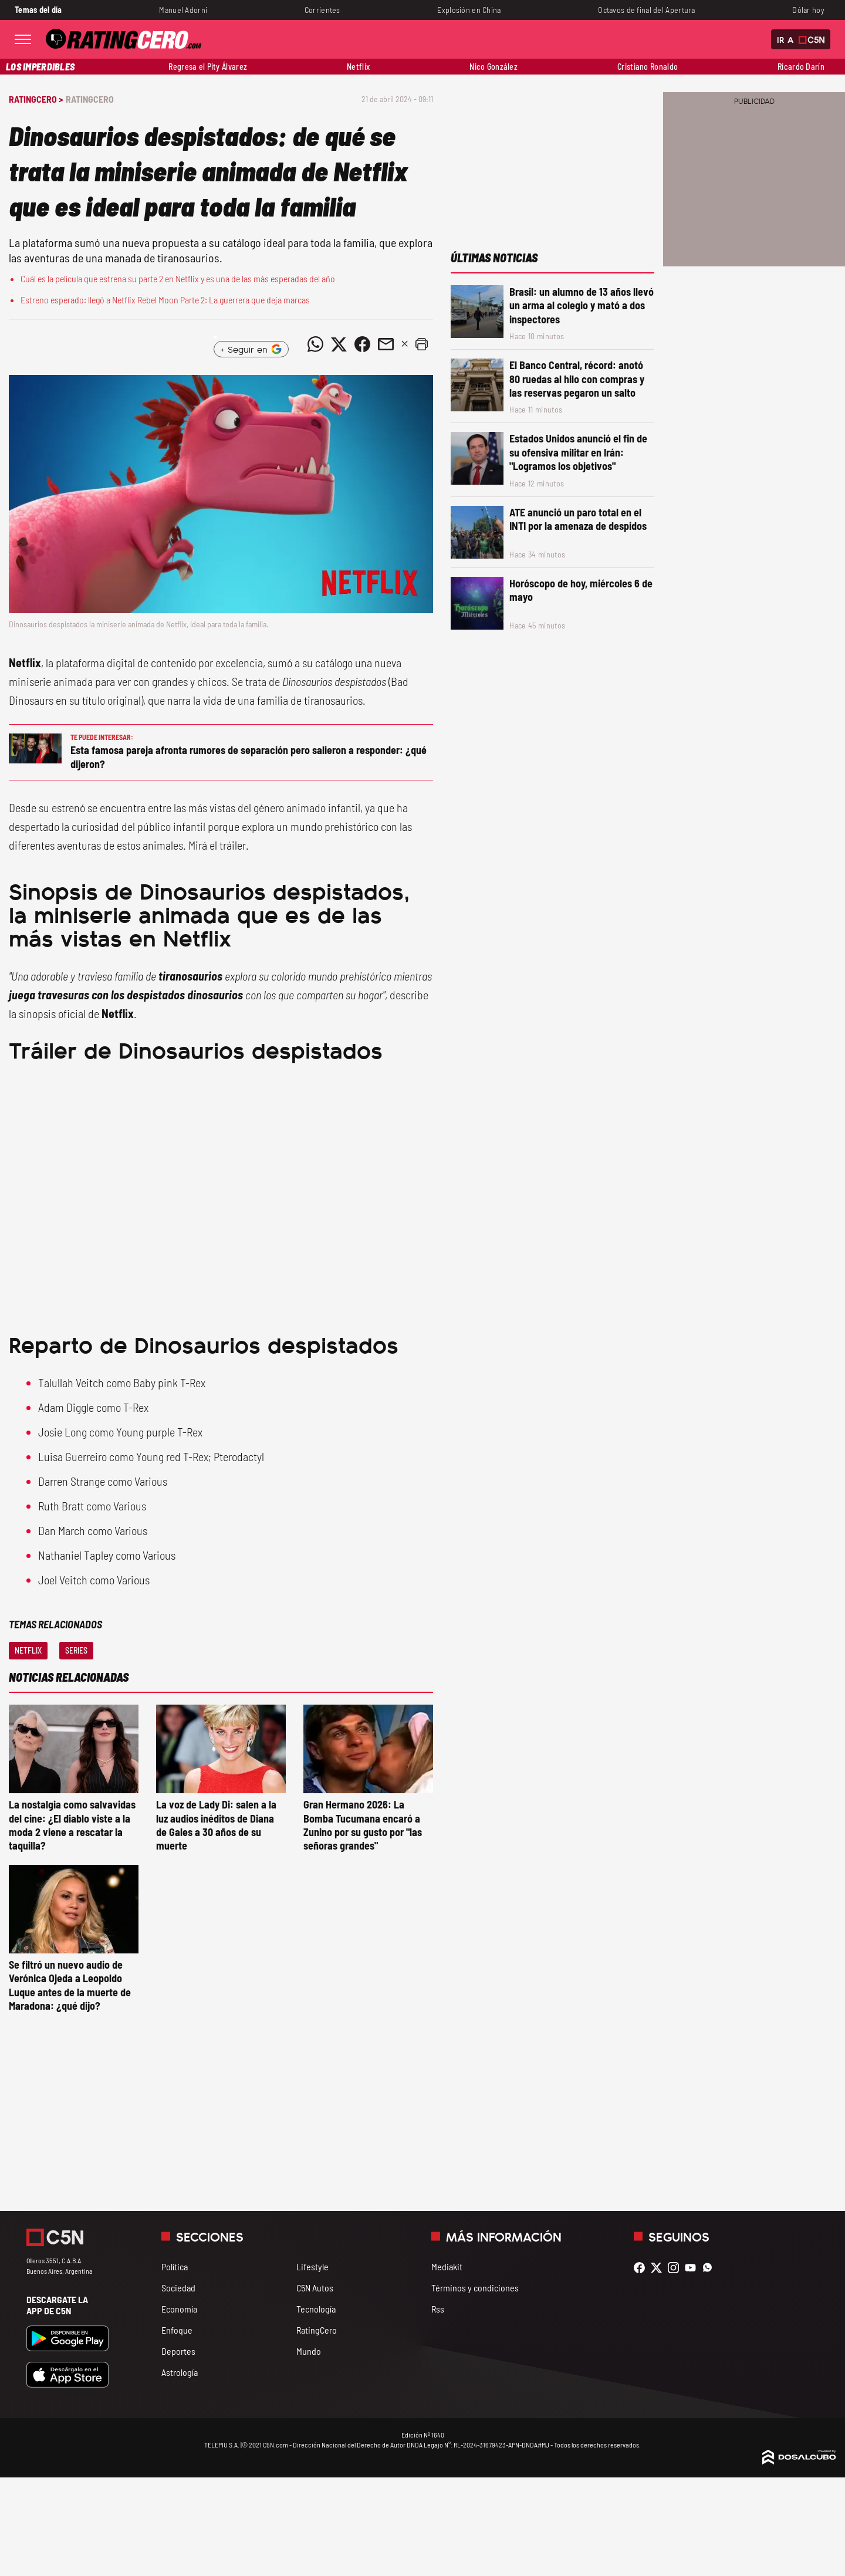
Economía (179, 2308)
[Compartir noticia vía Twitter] (338, 344)
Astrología (179, 2372)
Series (76, 1650)
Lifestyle (312, 2266)
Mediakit (446, 2266)
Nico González (493, 67)
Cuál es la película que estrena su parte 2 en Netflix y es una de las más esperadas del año (178, 278)
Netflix (358, 67)
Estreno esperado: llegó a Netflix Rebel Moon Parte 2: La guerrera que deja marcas (165, 299)
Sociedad (178, 2287)
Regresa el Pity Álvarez (207, 67)
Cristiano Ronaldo (647, 67)
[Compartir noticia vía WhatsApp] (315, 344)
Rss (437, 2308)
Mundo (308, 2351)
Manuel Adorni (183, 10)
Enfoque (176, 2329)
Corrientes (322, 10)
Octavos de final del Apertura (646, 10)
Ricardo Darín (801, 67)
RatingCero (90, 98)
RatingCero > (36, 98)
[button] (421, 344)
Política (174, 2266)
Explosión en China (469, 10)
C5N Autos (314, 2287)
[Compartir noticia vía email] (385, 344)
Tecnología (316, 2308)
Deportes (178, 2351)
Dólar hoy (808, 10)
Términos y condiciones (475, 2287)
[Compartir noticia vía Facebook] (362, 344)
